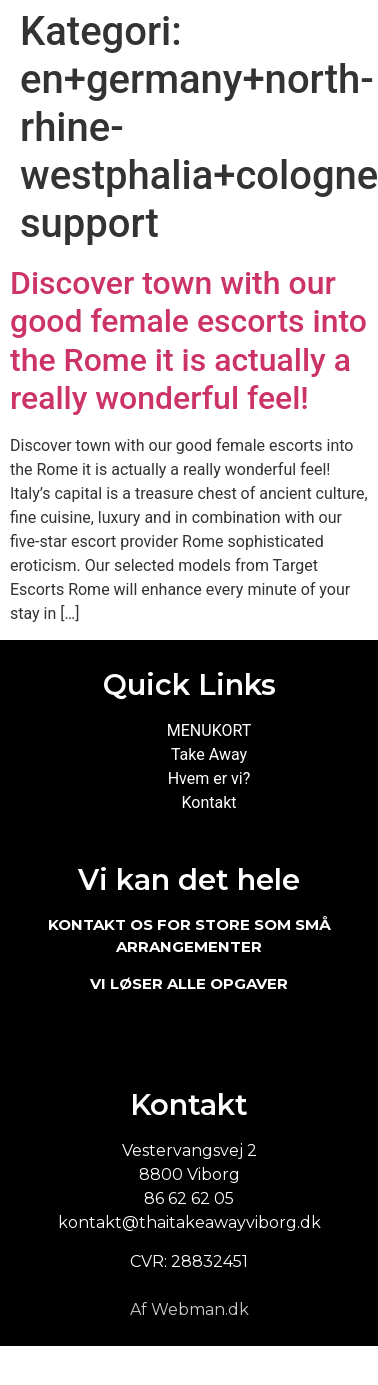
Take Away (209, 754)
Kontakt (208, 802)
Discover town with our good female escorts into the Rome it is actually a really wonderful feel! (188, 340)
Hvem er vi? (209, 778)
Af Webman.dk (189, 1309)
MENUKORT (209, 730)
